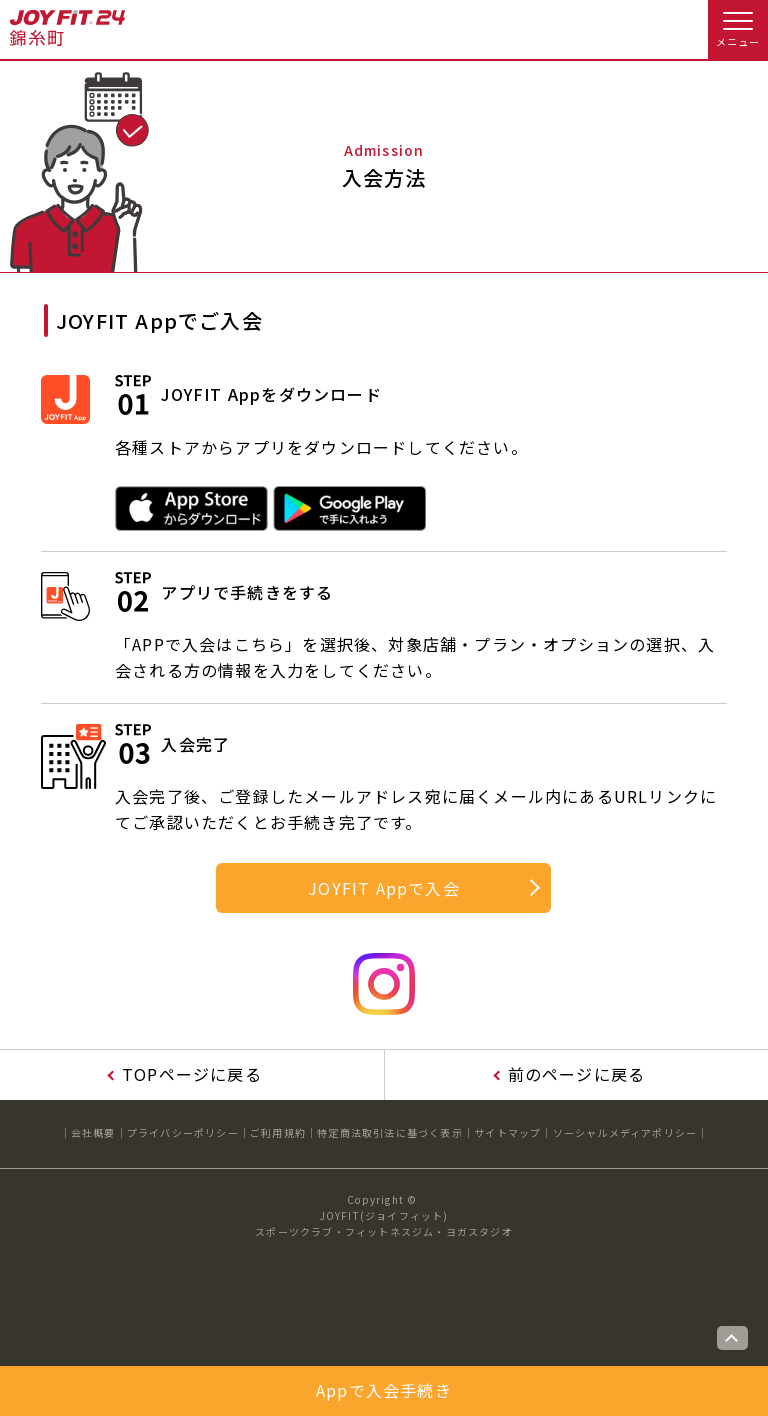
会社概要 (93, 1132)
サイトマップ (507, 1132)
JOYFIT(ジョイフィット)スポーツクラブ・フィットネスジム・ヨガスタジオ (384, 1223)
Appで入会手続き (384, 1390)
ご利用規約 (278, 1132)
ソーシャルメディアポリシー (625, 1132)
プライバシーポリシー (183, 1132)
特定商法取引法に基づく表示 (390, 1132)
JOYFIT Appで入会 (384, 888)
